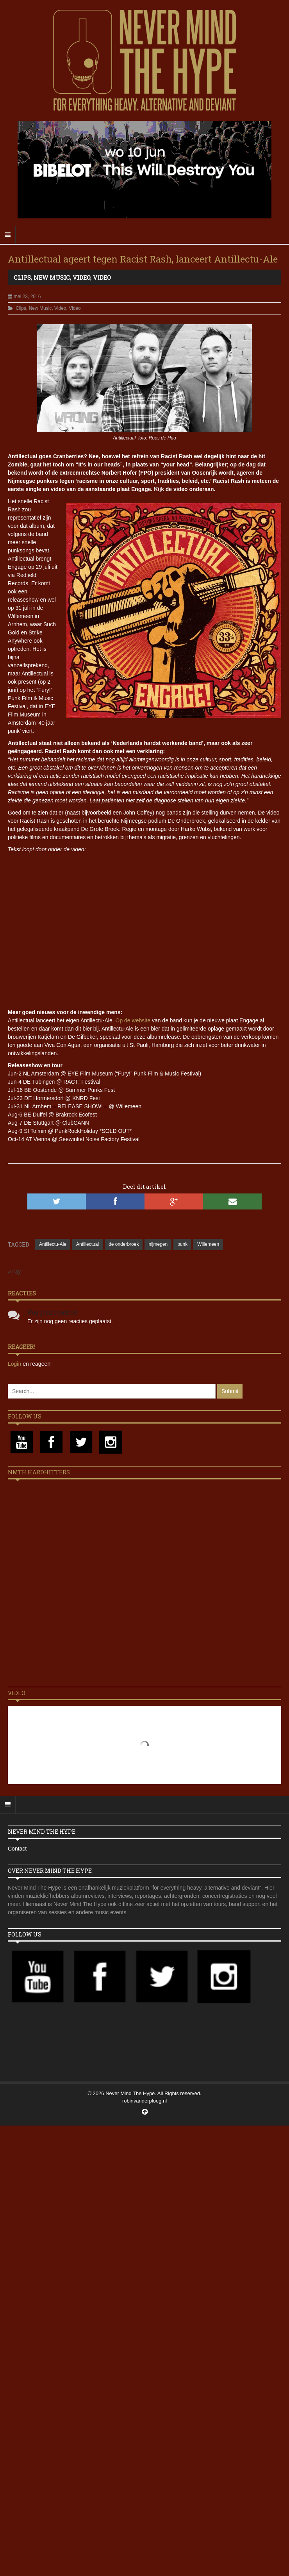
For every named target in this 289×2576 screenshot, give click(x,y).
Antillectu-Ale (52, 1244)
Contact (17, 1848)
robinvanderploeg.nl (144, 2101)
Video (81, 277)
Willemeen (208, 1244)
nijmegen (158, 1244)
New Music (52, 277)
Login (15, 1364)
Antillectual (87, 1244)
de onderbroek (124, 1244)
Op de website (133, 1020)
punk (182, 1244)
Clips (22, 277)
